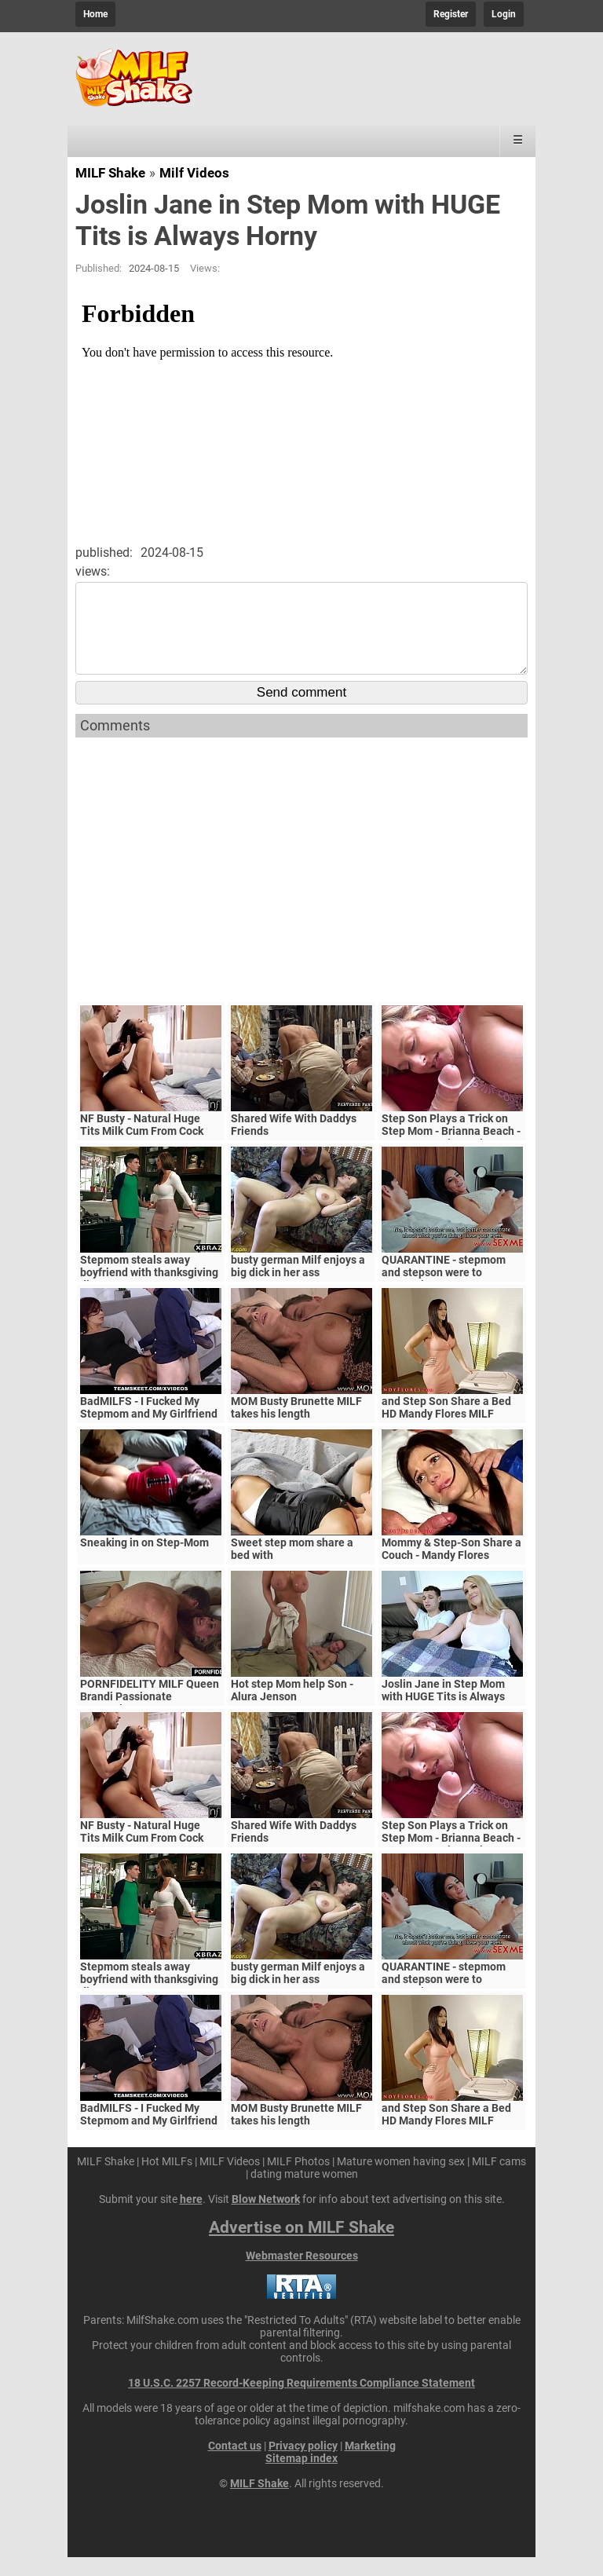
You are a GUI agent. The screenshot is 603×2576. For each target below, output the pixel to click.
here (191, 2218)
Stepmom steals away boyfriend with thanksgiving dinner (149, 1291)
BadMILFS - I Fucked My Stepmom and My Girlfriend (148, 1426)
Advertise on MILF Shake (301, 2246)
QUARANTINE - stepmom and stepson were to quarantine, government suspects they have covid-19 (452, 1297)
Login (504, 14)
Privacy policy (303, 2464)
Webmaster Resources (302, 2274)
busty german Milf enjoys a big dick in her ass (298, 1284)
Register (450, 14)
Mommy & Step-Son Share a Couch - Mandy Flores (451, 1567)
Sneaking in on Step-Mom (144, 1561)
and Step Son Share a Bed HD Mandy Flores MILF (446, 1426)
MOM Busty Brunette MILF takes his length (296, 1426)
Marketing (370, 2464)
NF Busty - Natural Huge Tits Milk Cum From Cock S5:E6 (141, 1150)
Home (95, 14)
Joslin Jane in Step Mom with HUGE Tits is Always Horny (443, 1715)
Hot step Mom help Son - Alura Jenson (292, 1709)
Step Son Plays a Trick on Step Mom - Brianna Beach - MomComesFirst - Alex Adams (451, 1156)
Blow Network (266, 2218)
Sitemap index (301, 2477)
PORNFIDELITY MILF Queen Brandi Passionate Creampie (149, 1715)
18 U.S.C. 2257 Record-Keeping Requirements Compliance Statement (301, 2401)
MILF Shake (110, 173)
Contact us (234, 2464)
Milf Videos (194, 173)
